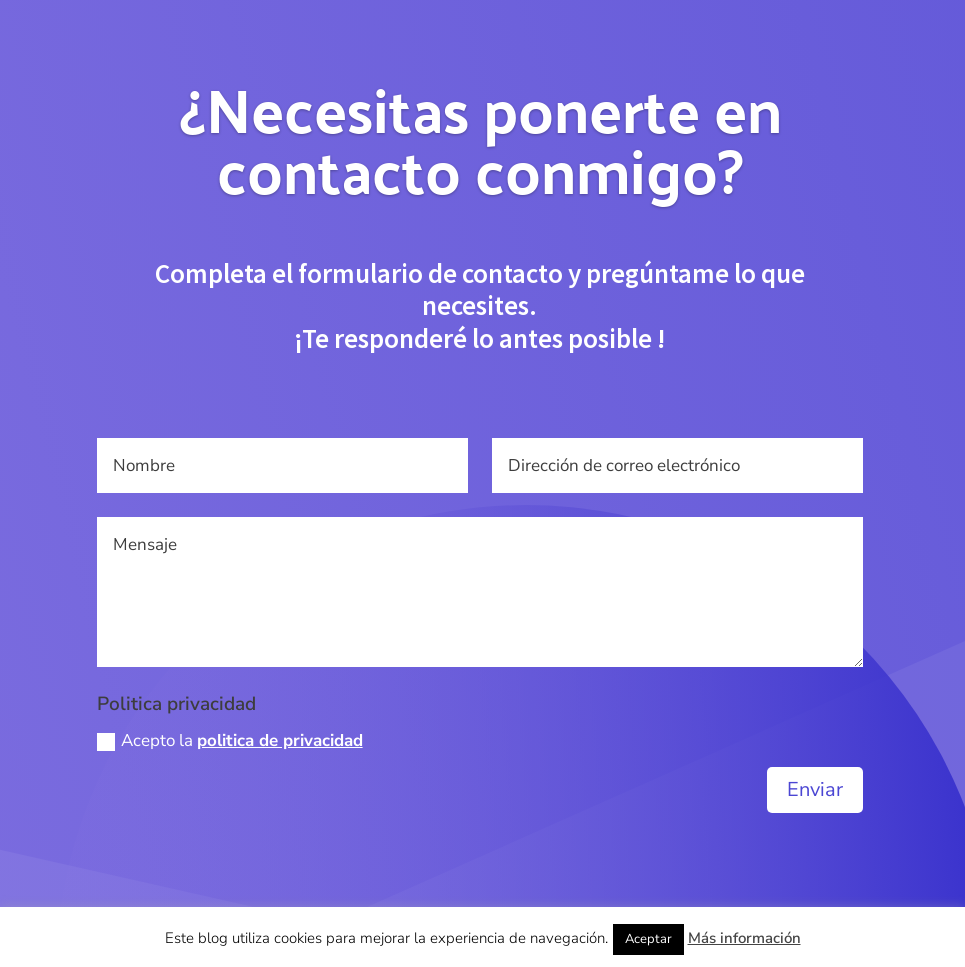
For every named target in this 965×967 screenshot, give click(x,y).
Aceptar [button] (648, 939)
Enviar (815, 789)
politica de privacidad (280, 740)
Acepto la (230, 740)
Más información (744, 938)
